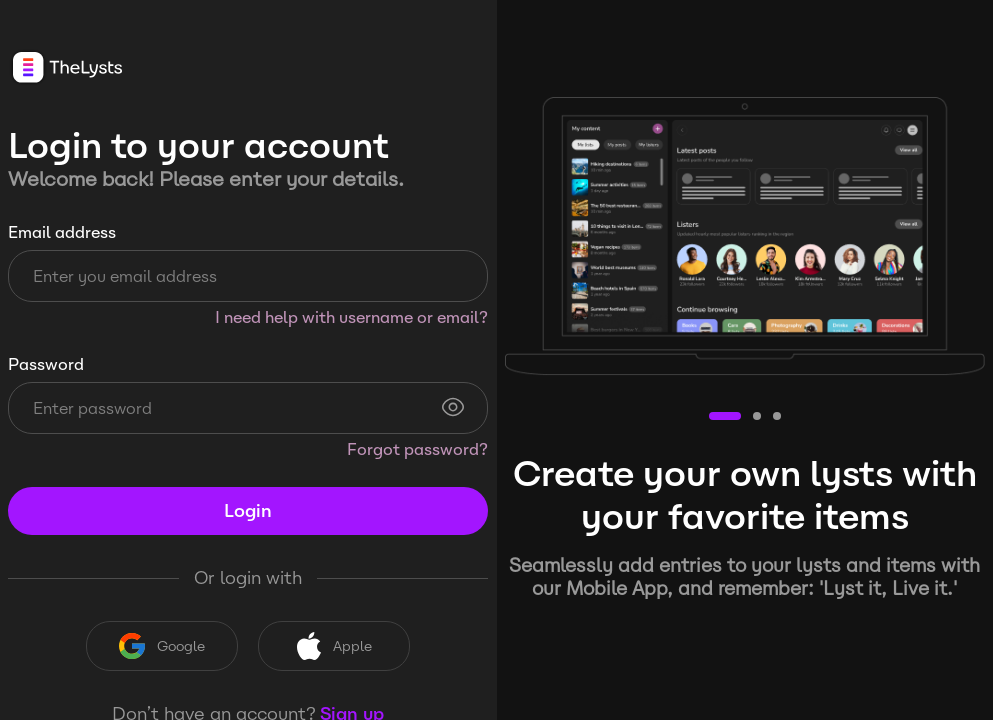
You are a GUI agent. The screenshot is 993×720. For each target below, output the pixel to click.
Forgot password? (417, 449)
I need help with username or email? (351, 317)
